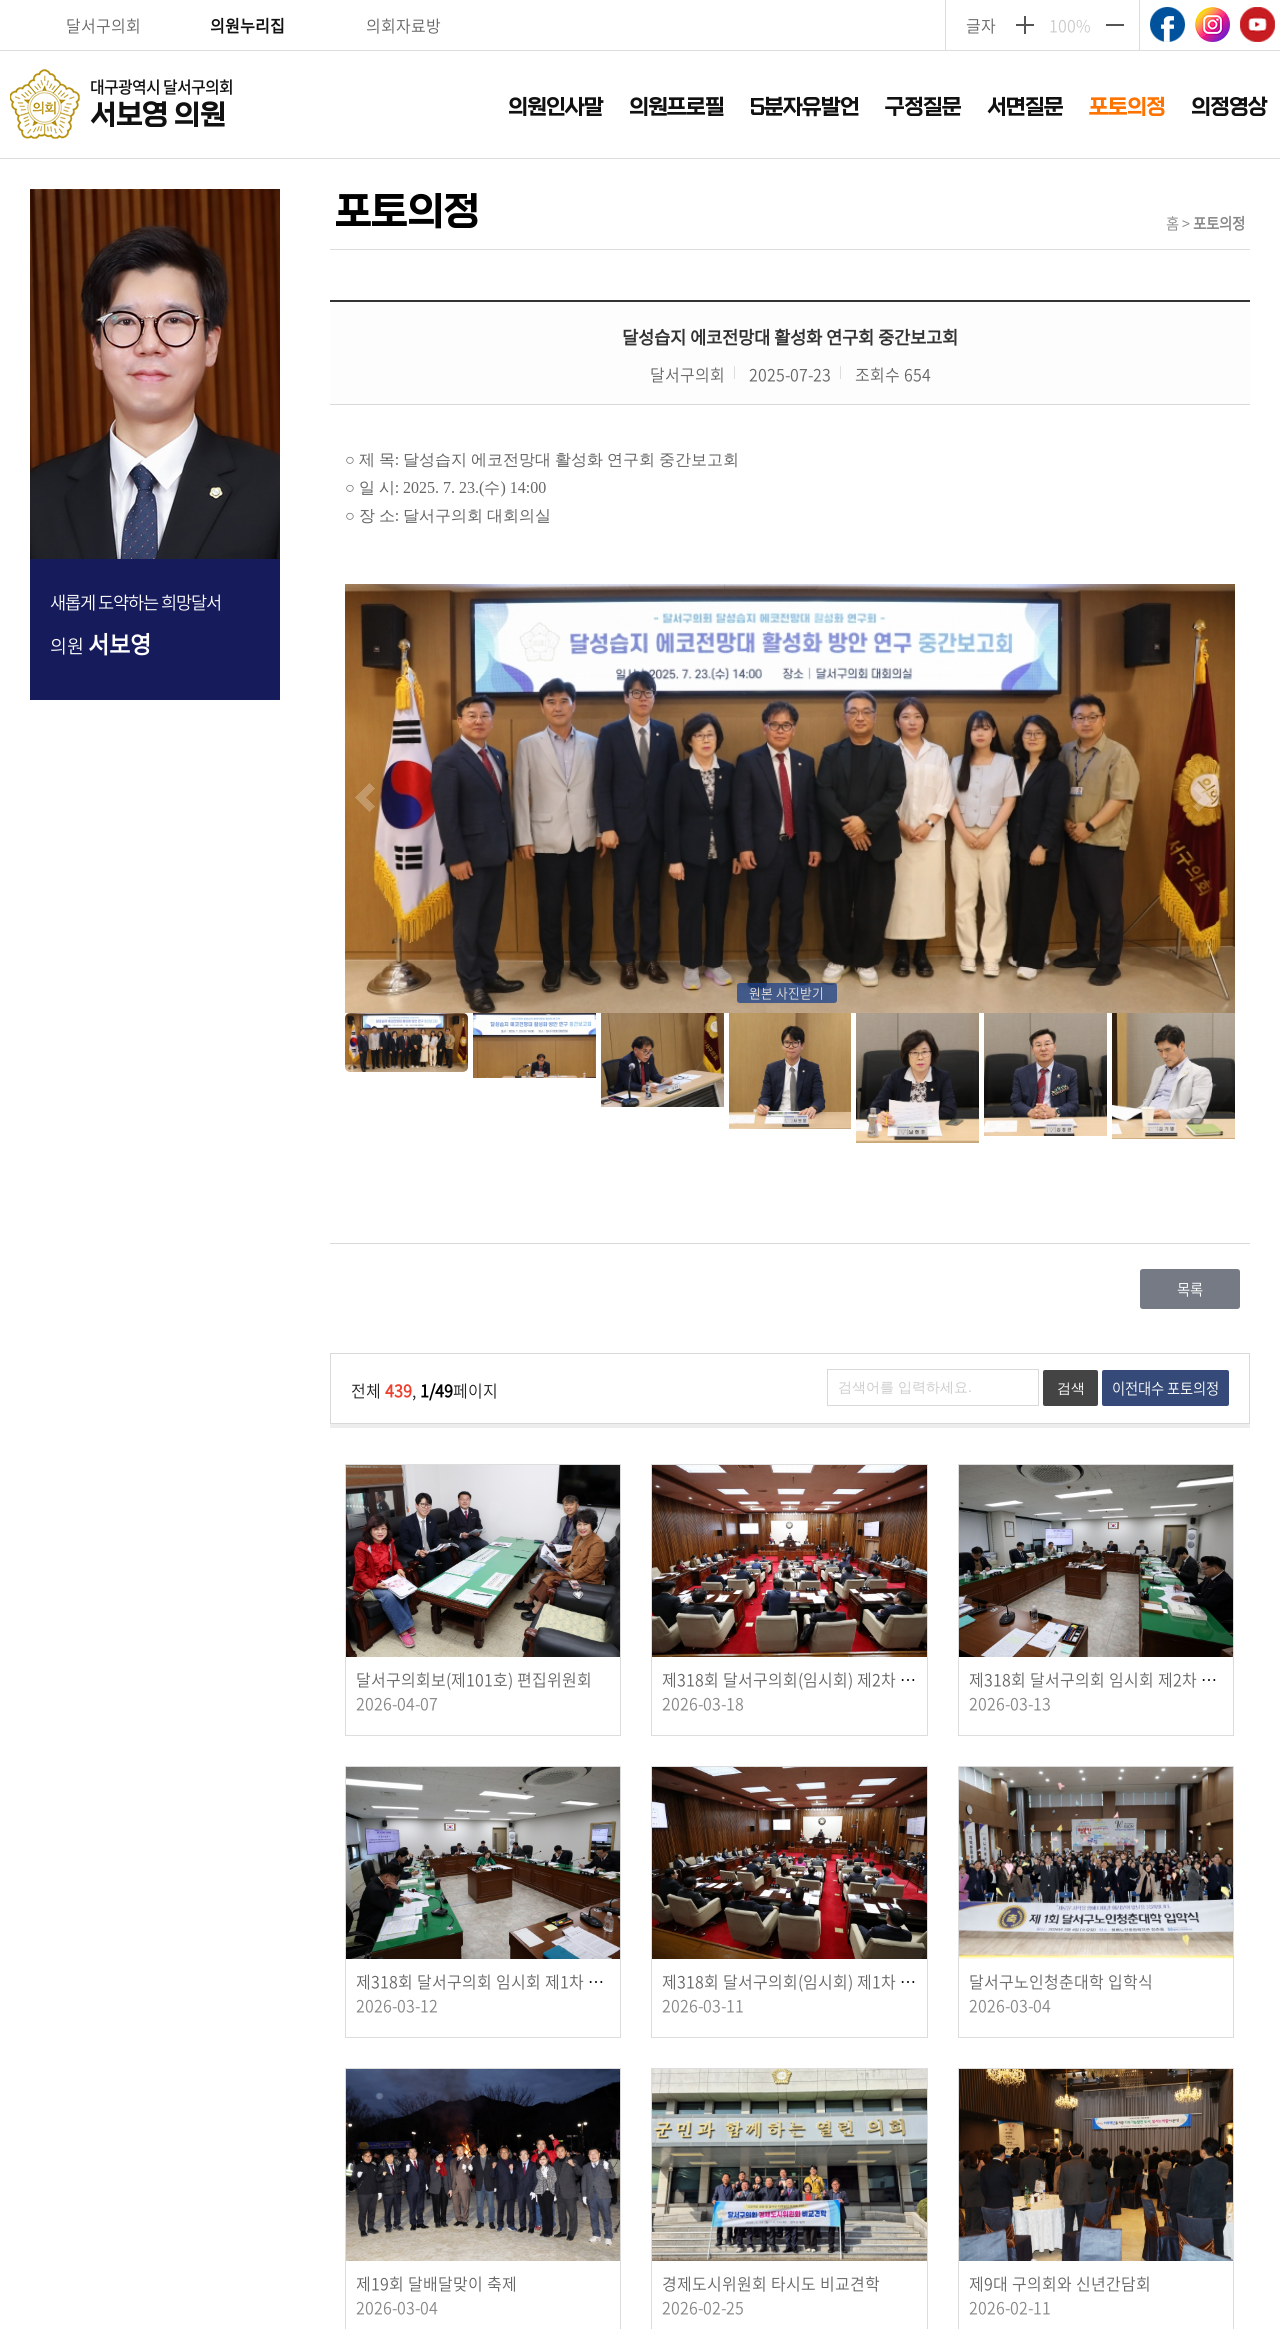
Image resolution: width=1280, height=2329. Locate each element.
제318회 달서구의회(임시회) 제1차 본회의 (803, 1981)
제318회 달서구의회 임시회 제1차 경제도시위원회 (524, 1981)
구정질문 (923, 107)
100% (1070, 25)
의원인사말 (555, 107)
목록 (1190, 1289)
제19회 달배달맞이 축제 (436, 2283)
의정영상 (1229, 107)
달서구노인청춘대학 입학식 (1061, 1981)
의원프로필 (676, 107)
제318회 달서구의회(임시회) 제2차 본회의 (803, 1679)
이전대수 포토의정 (1165, 1388)
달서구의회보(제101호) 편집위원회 (474, 1679)
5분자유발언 (804, 107)
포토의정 (1127, 107)
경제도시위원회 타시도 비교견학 (771, 2283)
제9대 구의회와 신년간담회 (1060, 2283)
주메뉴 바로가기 (640, 1)
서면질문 (1025, 107)
